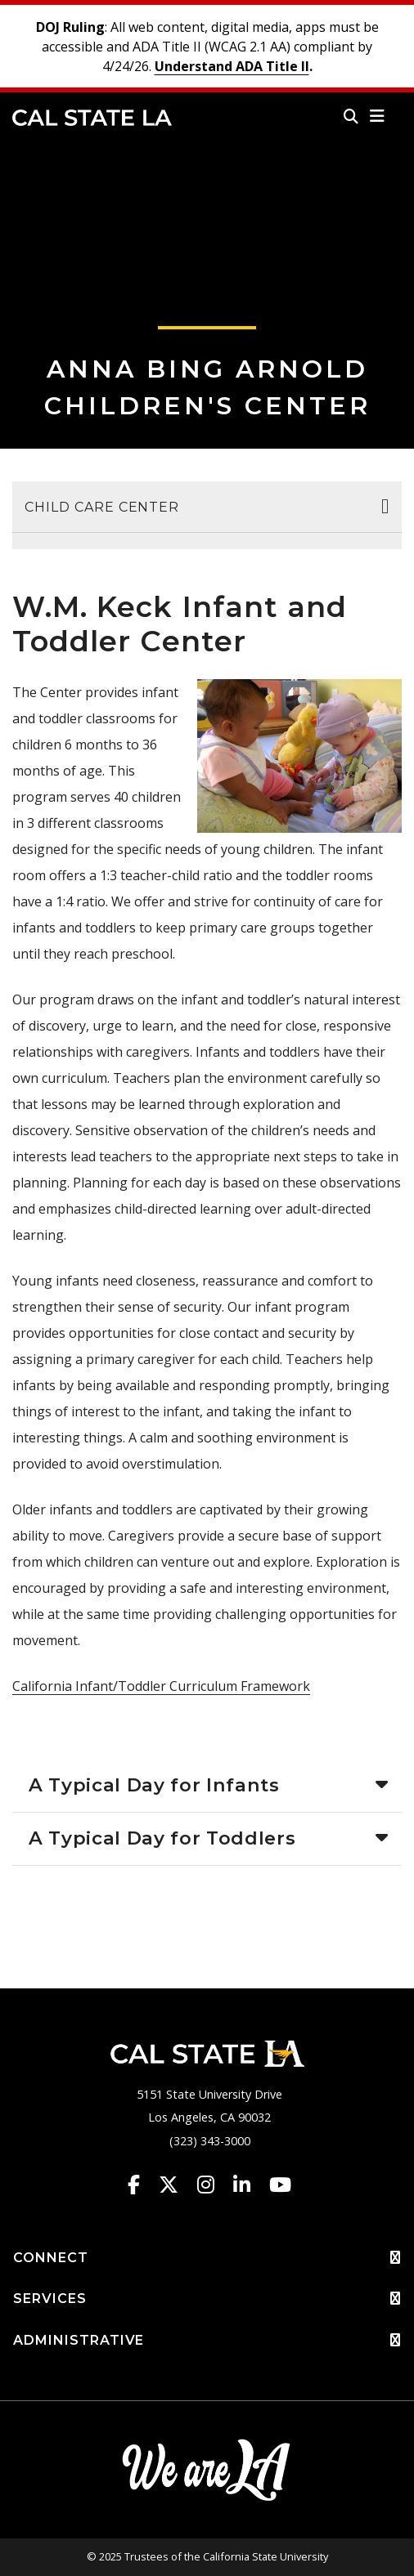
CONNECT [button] (207, 2258)
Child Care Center (102, 507)
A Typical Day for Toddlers (162, 1838)
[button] (377, 116)
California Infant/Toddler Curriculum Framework (161, 1686)
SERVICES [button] (207, 2299)
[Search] (351, 116)
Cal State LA (92, 118)
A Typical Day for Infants (154, 1784)
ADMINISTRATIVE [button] (207, 2340)
